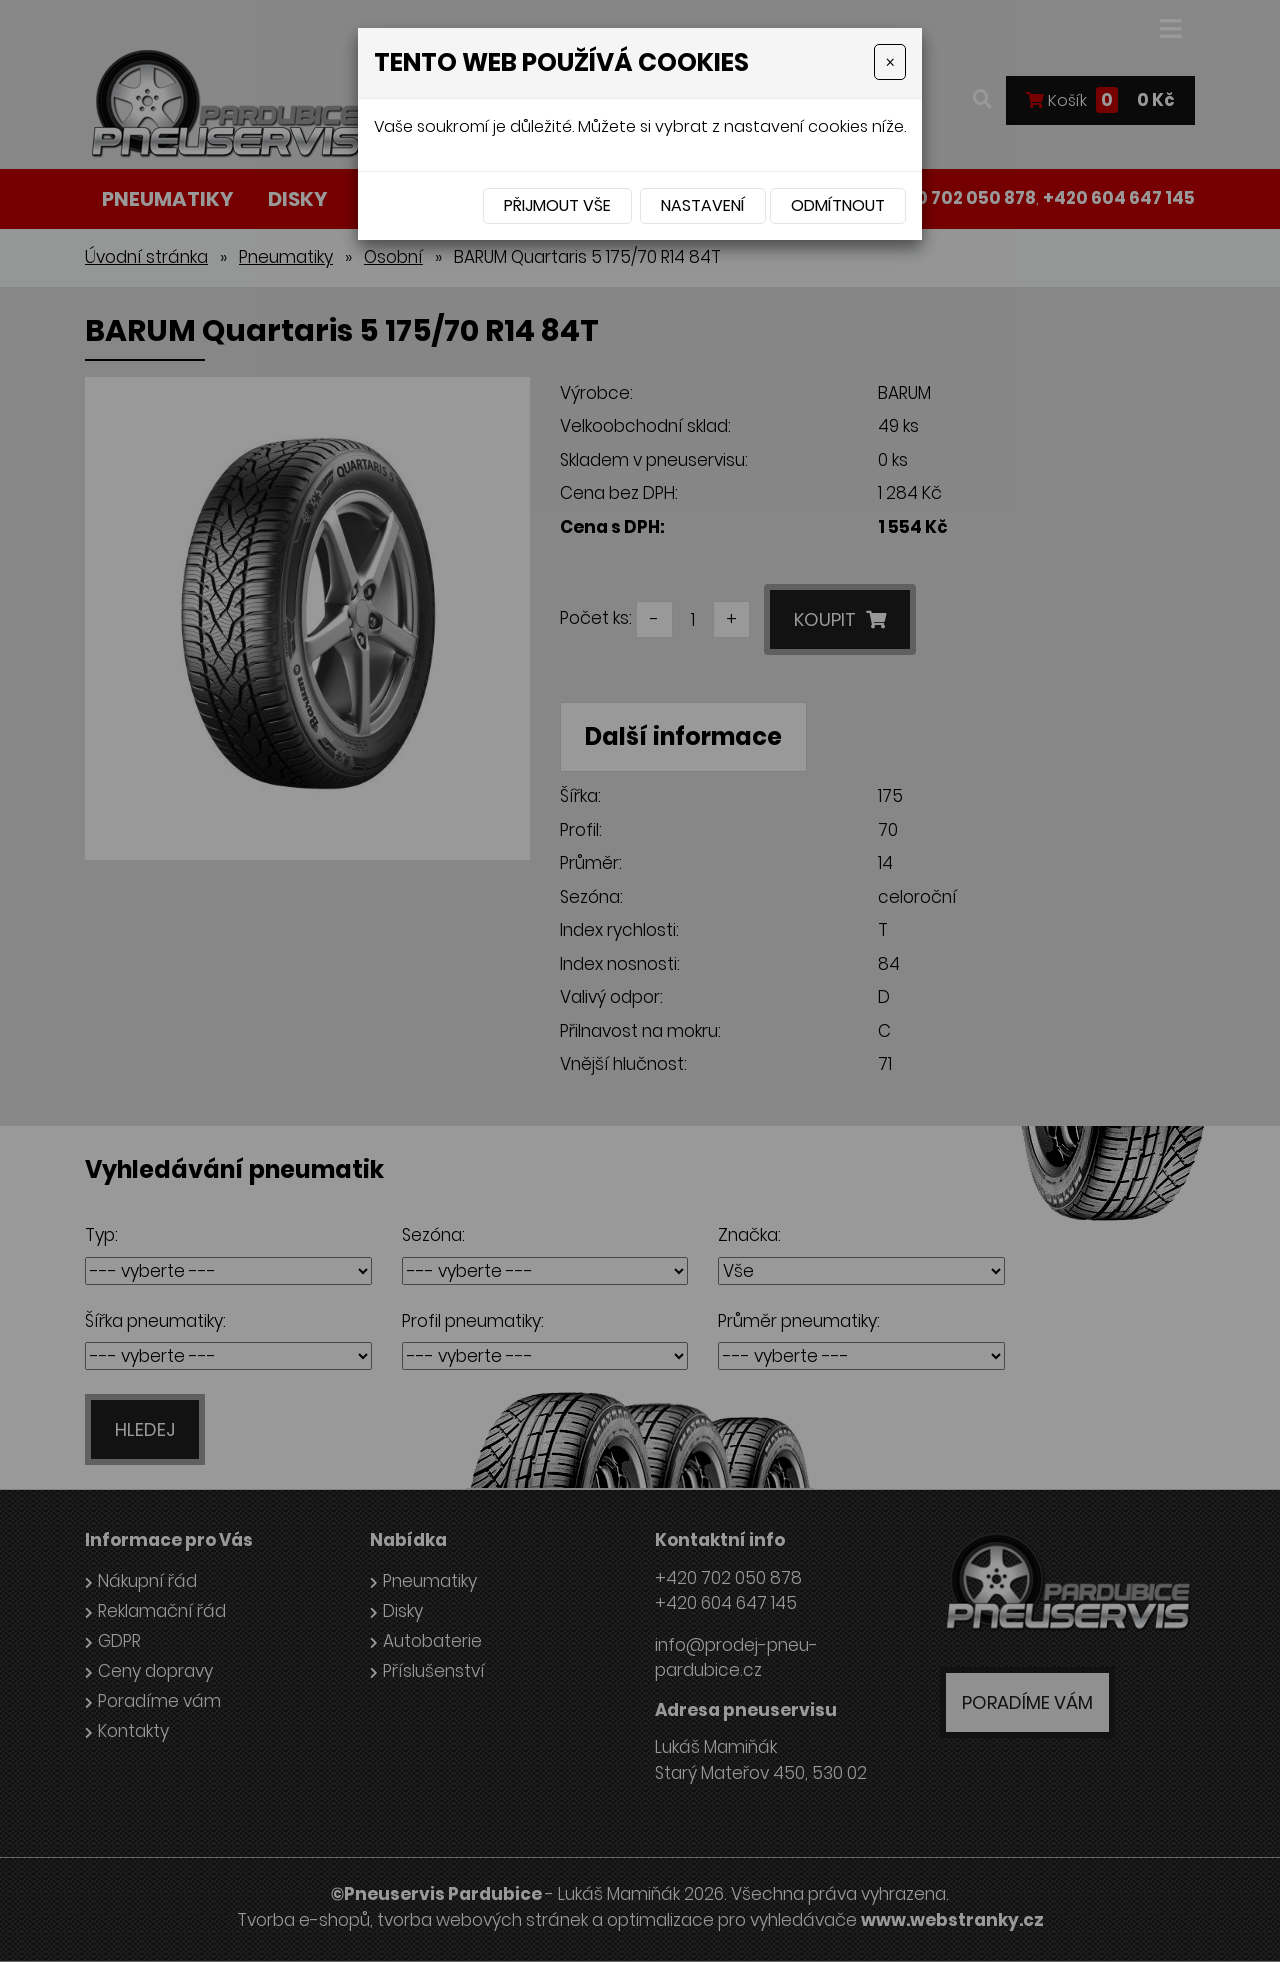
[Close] (890, 62)
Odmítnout (838, 205)
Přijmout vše (557, 205)
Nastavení (703, 205)
